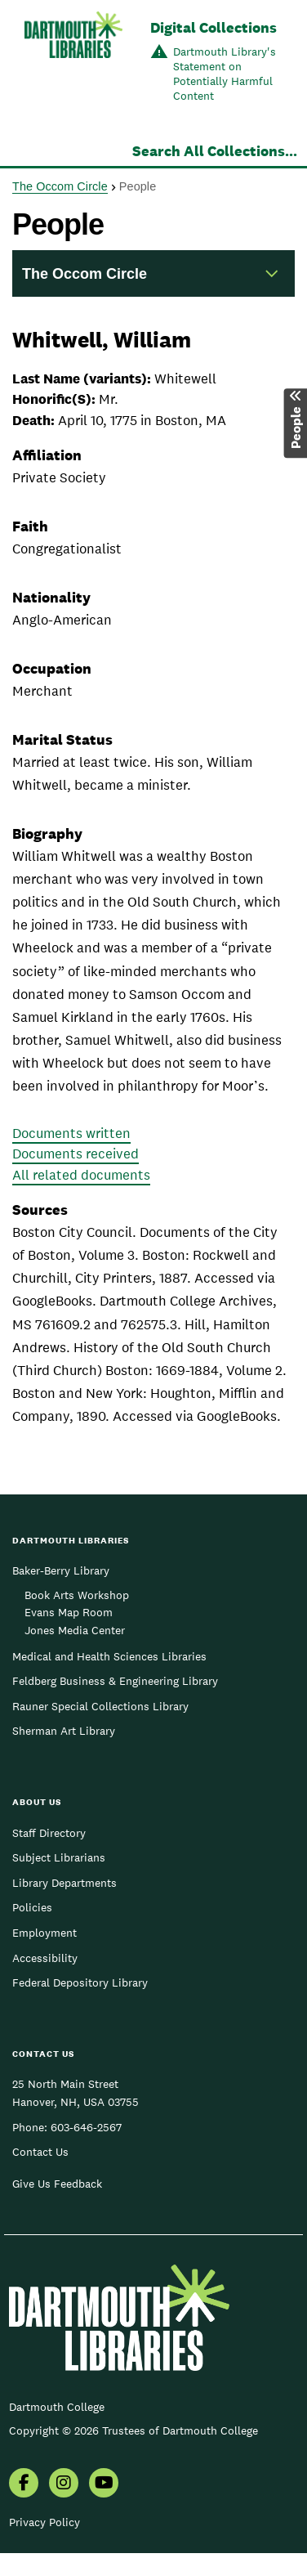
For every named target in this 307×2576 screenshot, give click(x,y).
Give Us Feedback (57, 2183)
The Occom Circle (60, 186)
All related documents (81, 1175)
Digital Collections (213, 27)
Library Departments (64, 1882)
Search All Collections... (214, 150)
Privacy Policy (44, 2522)
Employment (44, 1932)
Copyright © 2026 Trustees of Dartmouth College (133, 2430)
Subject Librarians (58, 1857)
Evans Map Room (68, 1612)
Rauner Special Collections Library (100, 1706)
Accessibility (45, 1958)
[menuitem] (23, 2484)
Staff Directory (49, 1833)
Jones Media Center (74, 1630)
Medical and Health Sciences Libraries (109, 1656)
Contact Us (40, 2151)
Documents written (71, 1133)
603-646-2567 (86, 2127)
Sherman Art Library (63, 1730)
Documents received (75, 1154)
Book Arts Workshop (76, 1595)
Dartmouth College (57, 2406)
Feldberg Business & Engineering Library (115, 1680)
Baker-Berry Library (60, 1570)
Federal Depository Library (80, 1982)
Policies (32, 1907)
